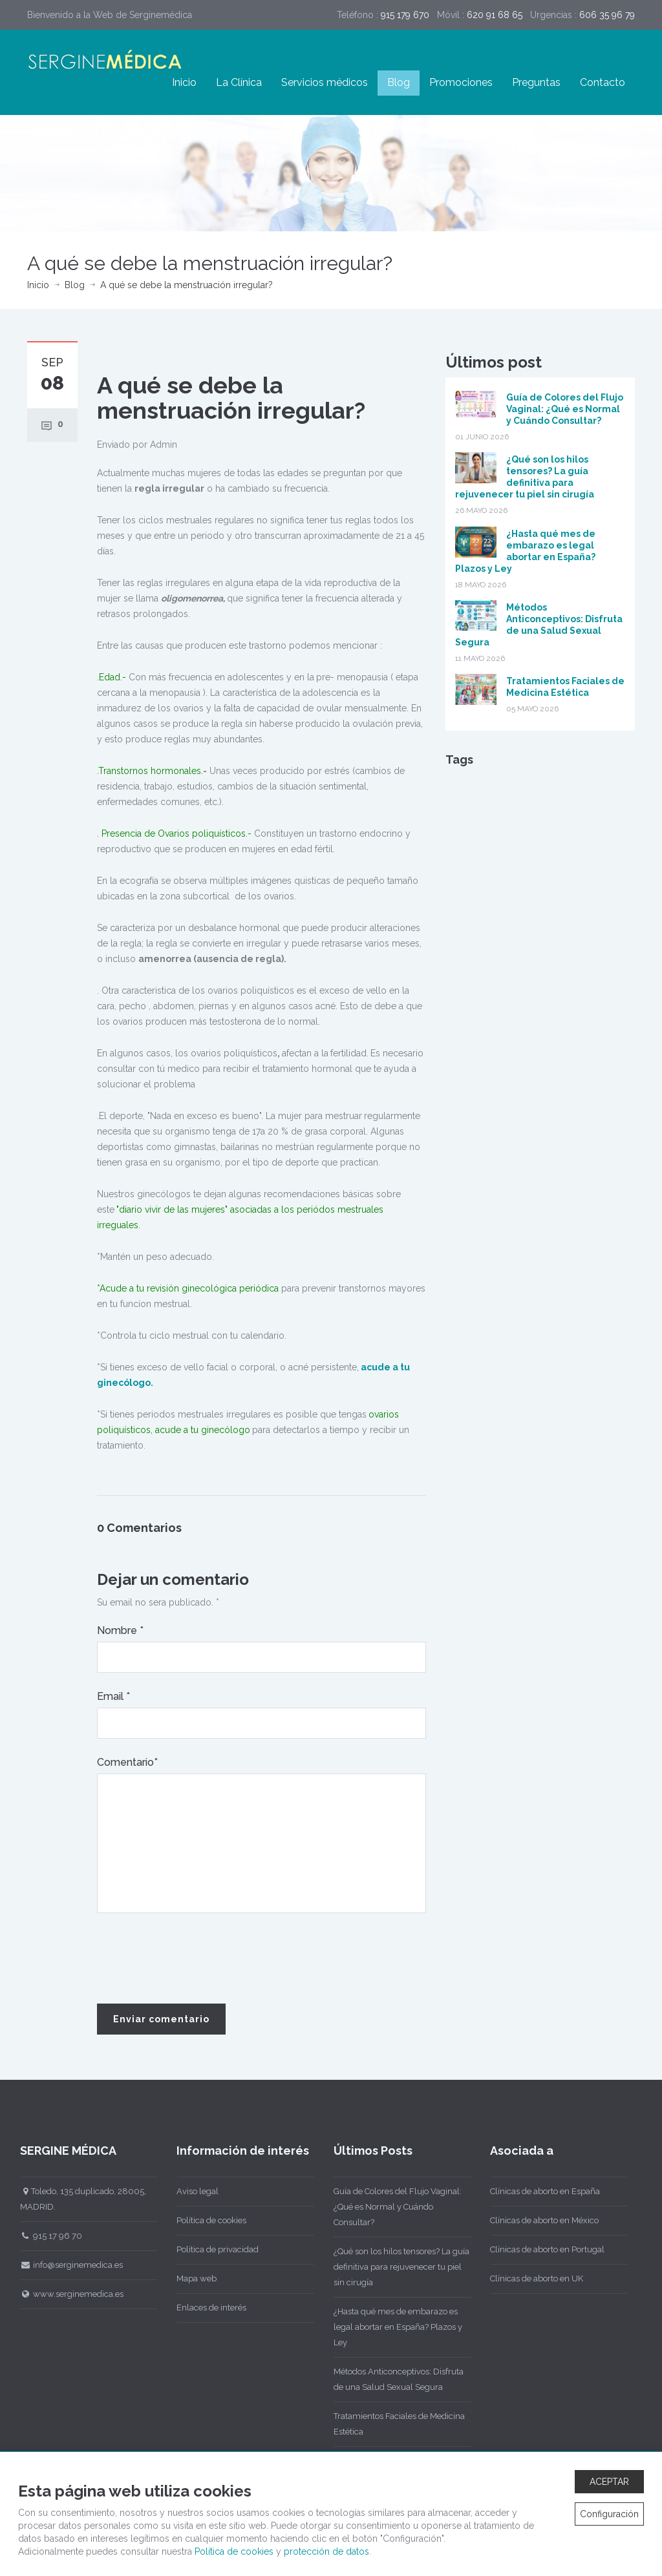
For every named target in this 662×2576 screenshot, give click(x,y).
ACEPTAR (609, 2482)
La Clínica (239, 82)
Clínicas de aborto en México (540, 2220)
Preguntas (536, 82)
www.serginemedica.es (66, 2294)
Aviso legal (193, 2191)
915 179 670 (405, 15)
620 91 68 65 (494, 15)
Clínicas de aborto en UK (532, 2278)
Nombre (120, 1630)
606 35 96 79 (607, 15)
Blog (398, 82)
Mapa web (192, 2278)
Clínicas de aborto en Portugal (543, 2249)
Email (113, 1696)
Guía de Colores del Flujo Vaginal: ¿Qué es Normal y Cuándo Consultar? (564, 409)
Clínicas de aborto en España (540, 2191)
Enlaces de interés (207, 2307)
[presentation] (195, 1959)
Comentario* (127, 1762)
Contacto (602, 82)
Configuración (609, 2514)
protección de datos (326, 2551)
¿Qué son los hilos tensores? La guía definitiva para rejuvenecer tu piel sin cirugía (396, 2266)
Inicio (184, 82)
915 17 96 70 (46, 2236)
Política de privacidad (213, 2249)
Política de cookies (207, 2220)
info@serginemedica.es (66, 2265)
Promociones (461, 82)
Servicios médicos (324, 82)
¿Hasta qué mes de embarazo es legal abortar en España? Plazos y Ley (392, 2327)
